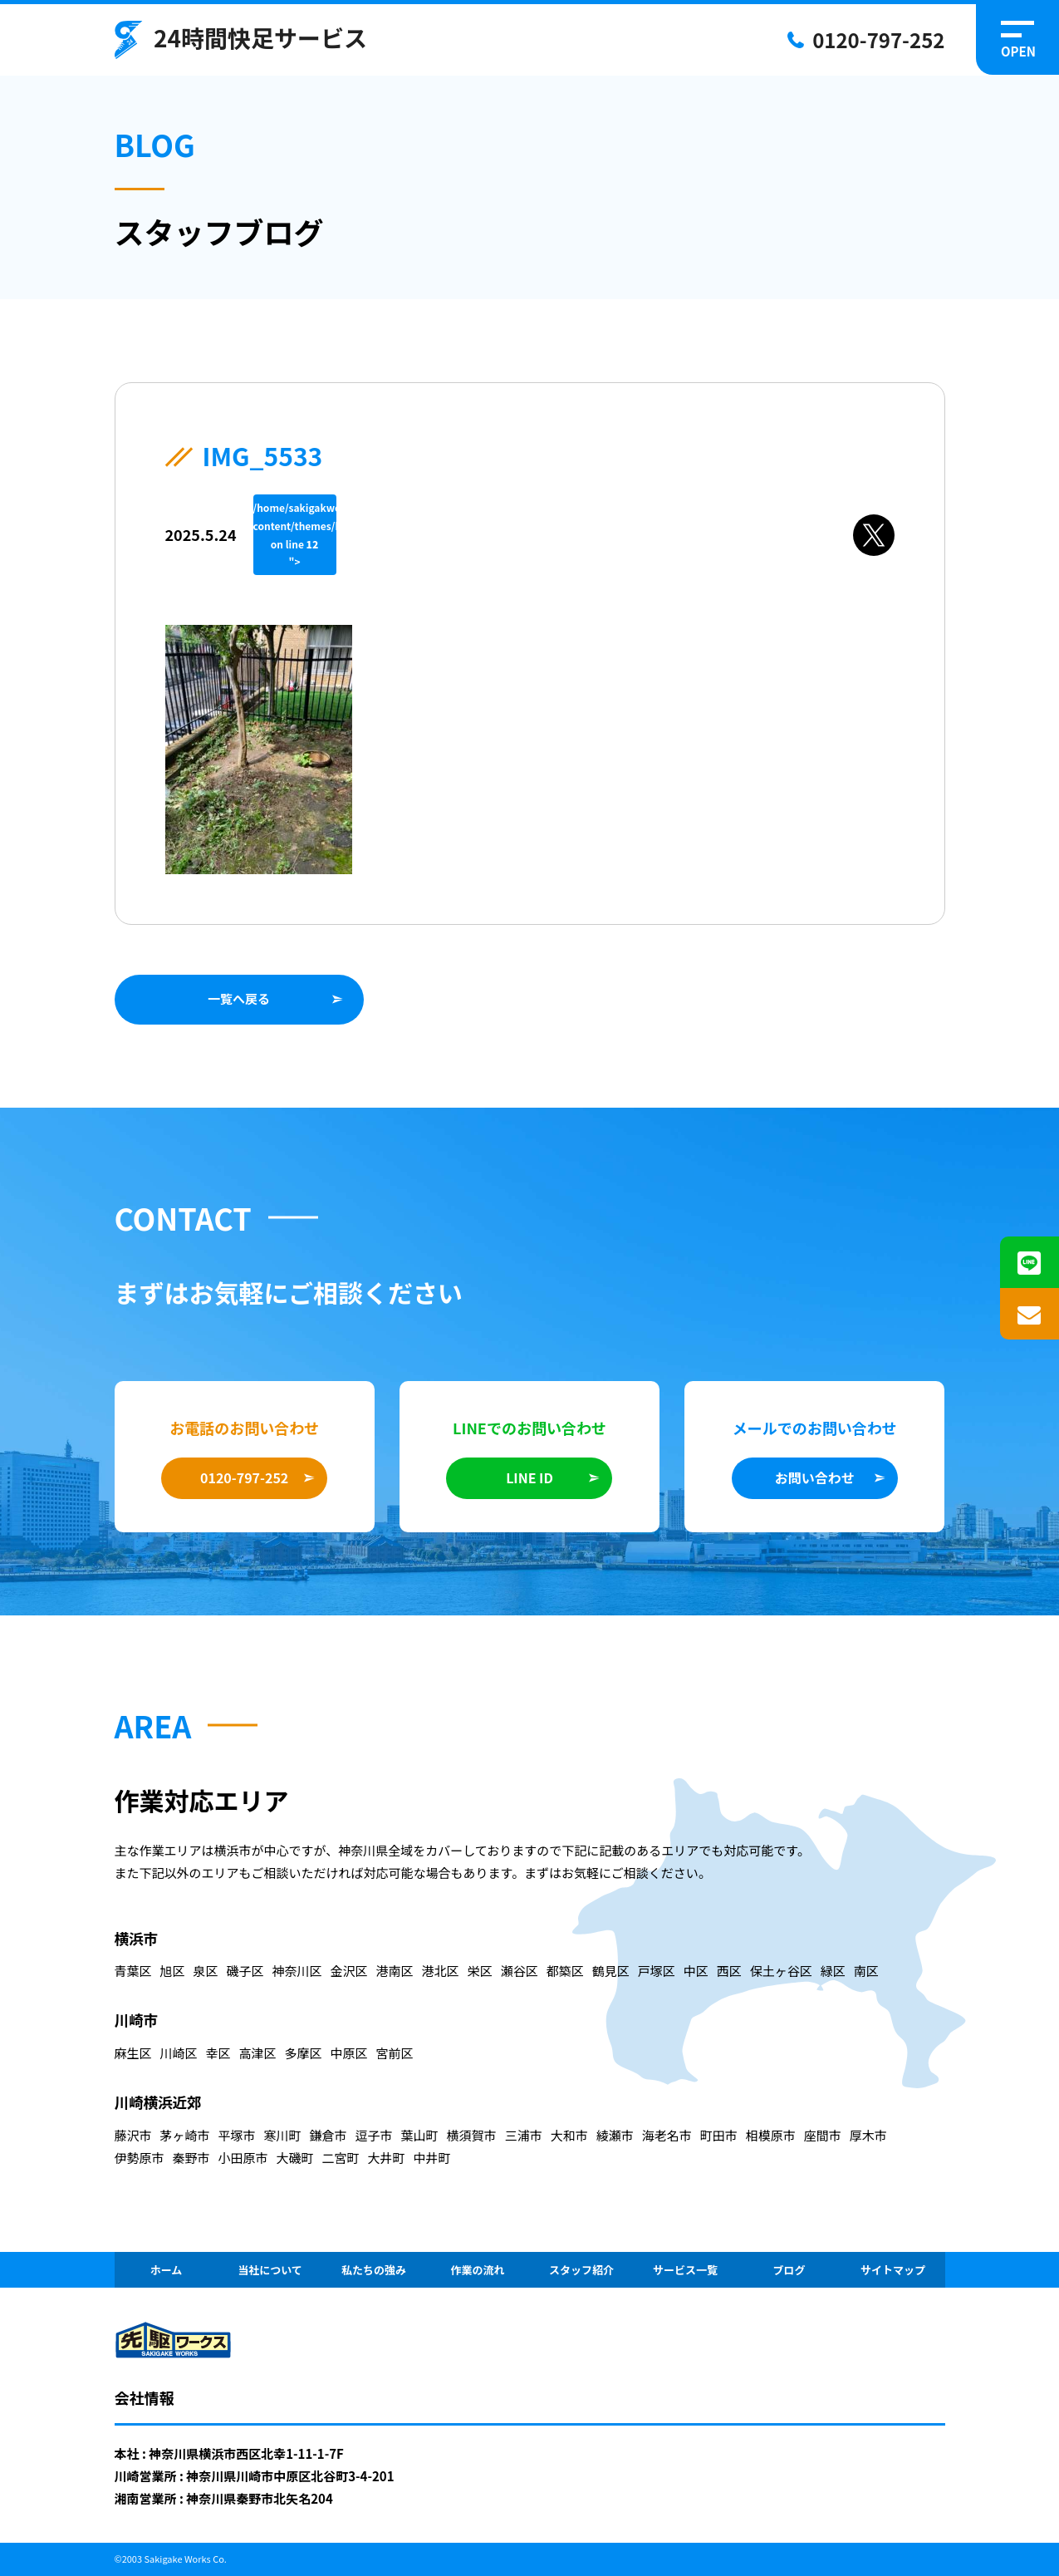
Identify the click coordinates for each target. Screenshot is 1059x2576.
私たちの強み (373, 2270)
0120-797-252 (878, 39)
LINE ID (529, 1477)
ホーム (166, 2270)
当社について (270, 2270)
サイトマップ (892, 2270)
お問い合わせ (815, 1477)
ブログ (788, 2270)
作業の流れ (477, 2270)
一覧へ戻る (239, 998)
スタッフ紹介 (581, 2270)
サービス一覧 (685, 2270)
